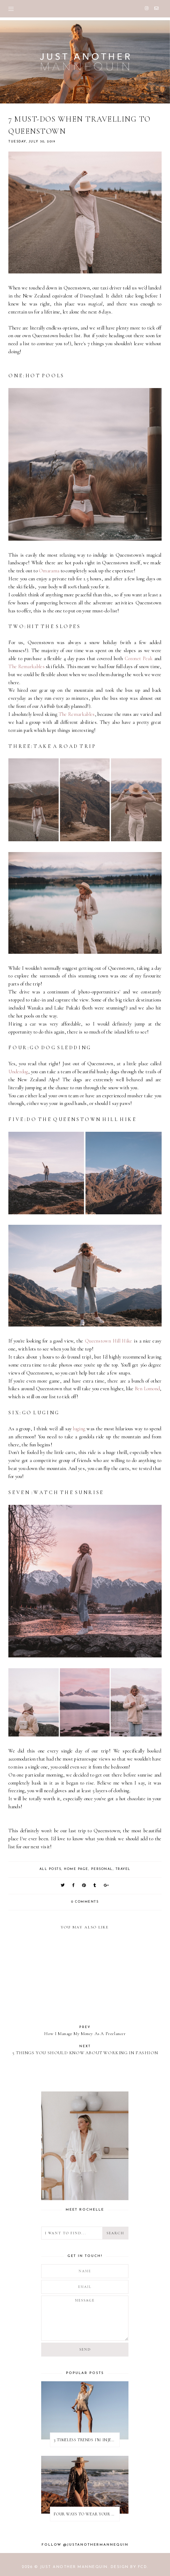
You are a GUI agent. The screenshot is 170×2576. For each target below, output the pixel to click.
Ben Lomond (147, 1389)
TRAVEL (123, 1869)
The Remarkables (26, 667)
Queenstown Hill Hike (108, 1341)
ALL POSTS (50, 1869)
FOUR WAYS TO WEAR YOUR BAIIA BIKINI (86, 2514)
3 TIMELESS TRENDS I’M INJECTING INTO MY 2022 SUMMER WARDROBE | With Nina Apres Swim (86, 2439)
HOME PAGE (76, 1869)
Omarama (49, 571)
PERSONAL (102, 1869)
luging (79, 1429)
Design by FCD (129, 2567)
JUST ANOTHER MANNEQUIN (74, 2567)
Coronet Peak (139, 659)
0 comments (84, 1901)
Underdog (18, 1072)
